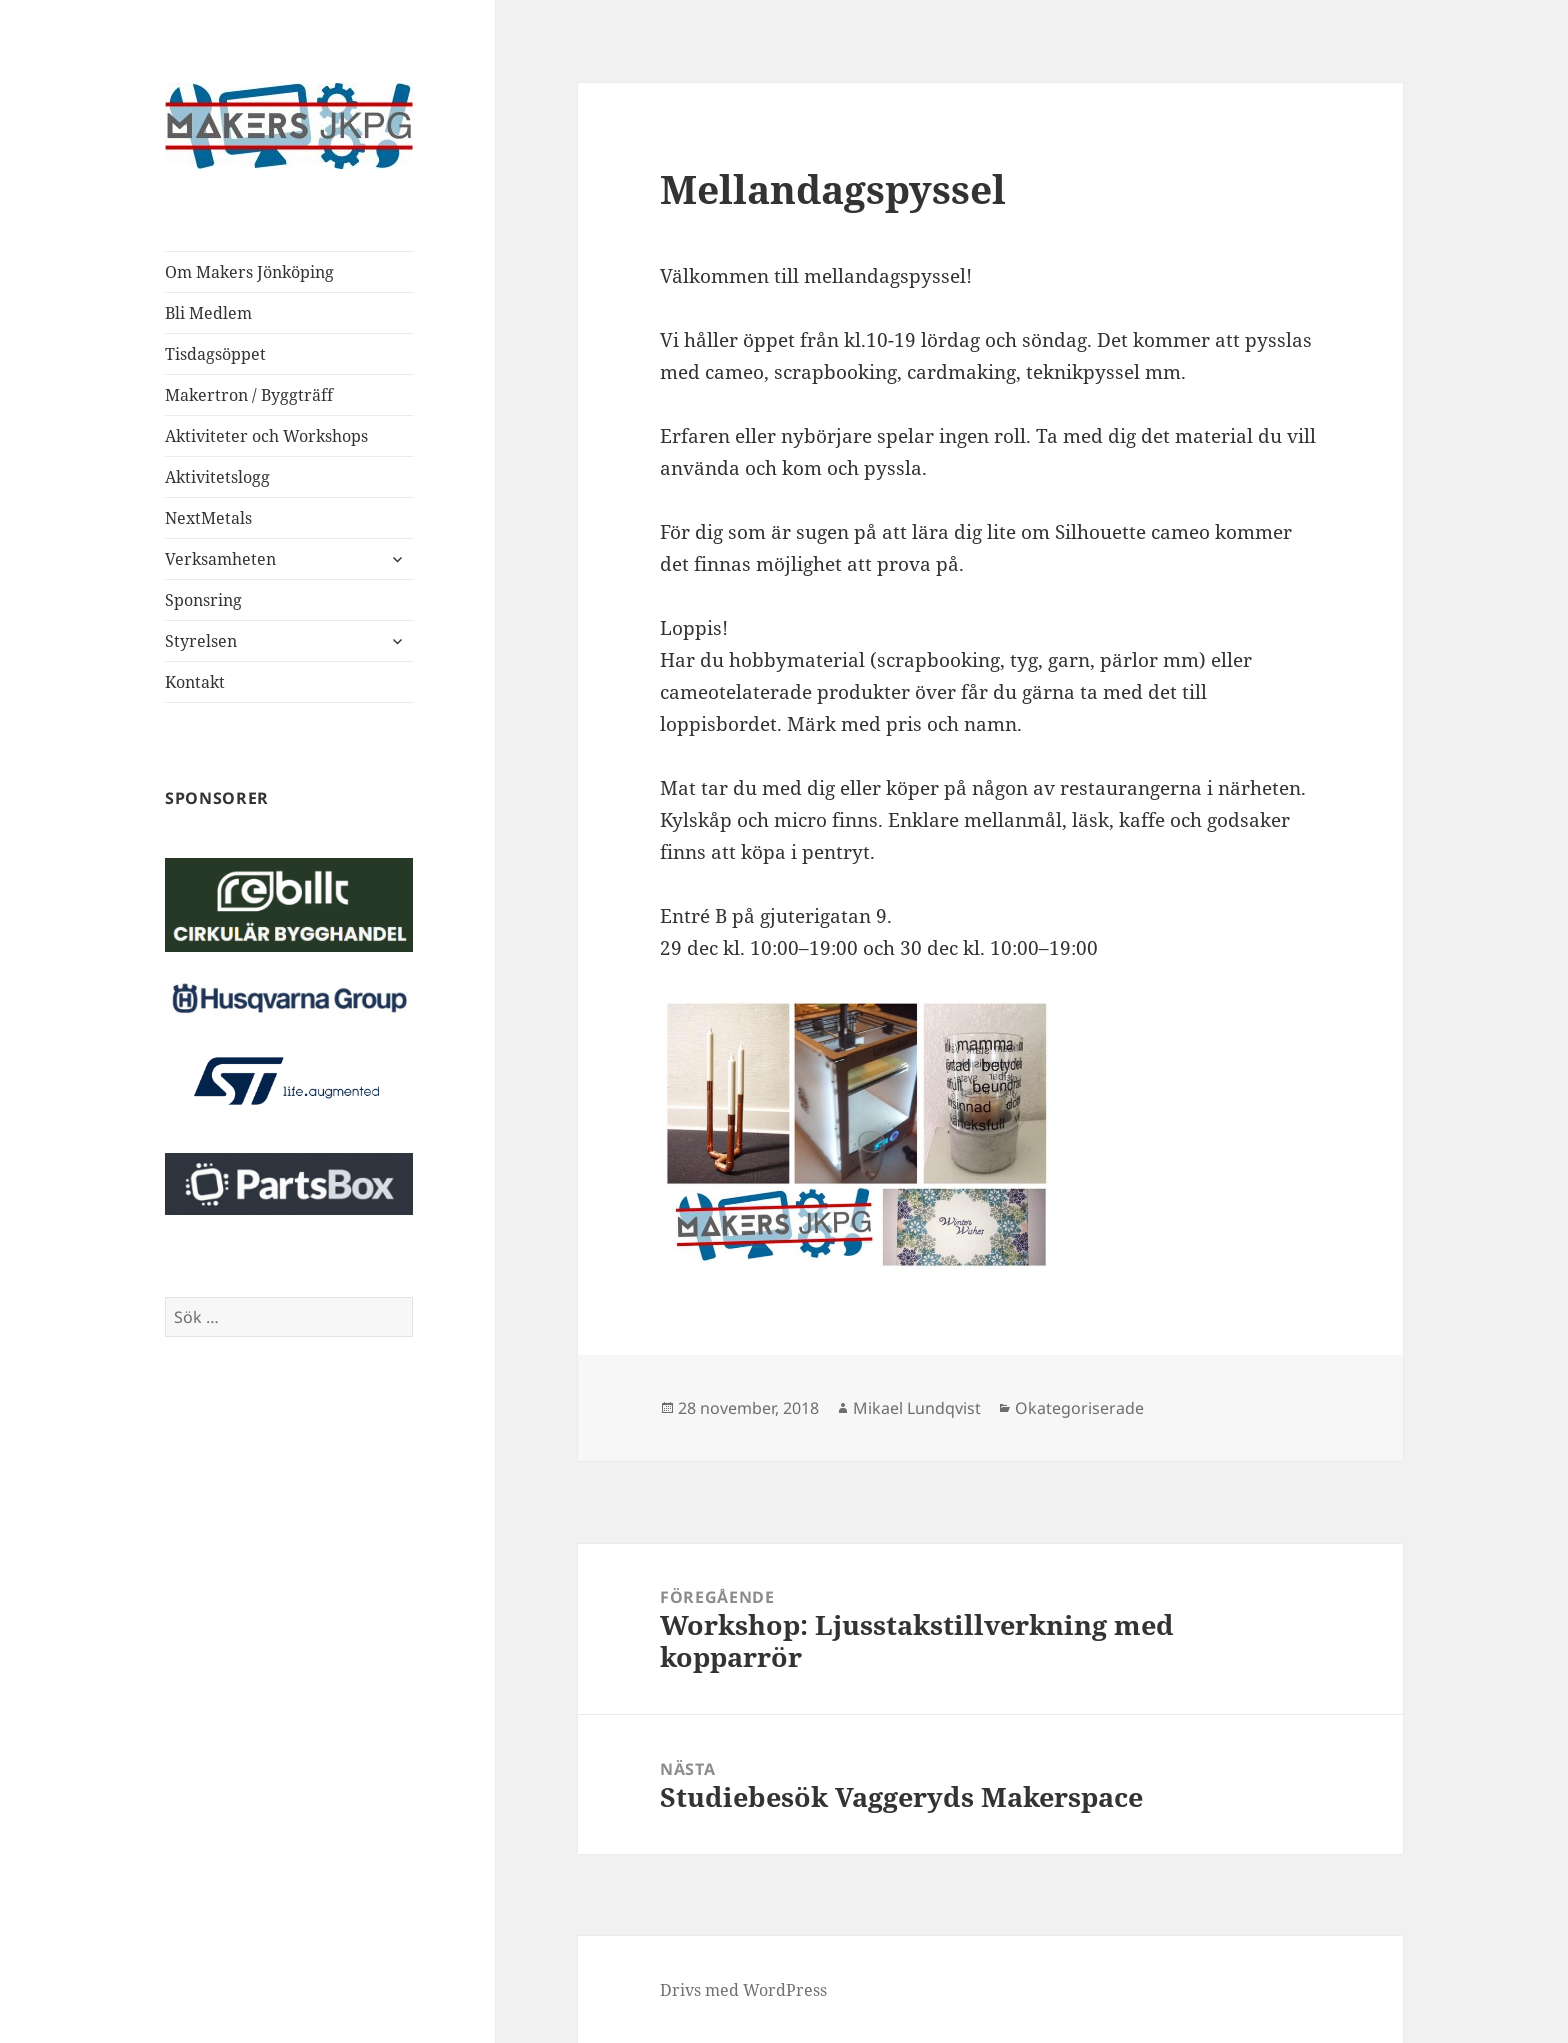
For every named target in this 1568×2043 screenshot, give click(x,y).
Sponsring (203, 600)
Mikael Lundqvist (917, 1408)
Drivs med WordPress (743, 1990)
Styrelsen (201, 641)
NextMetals (208, 518)
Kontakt (195, 682)
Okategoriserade (1079, 1408)
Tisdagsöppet (215, 354)
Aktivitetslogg (217, 477)
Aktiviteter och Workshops (266, 436)
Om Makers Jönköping (249, 272)
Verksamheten (220, 559)
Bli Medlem (208, 313)
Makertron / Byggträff (249, 395)
